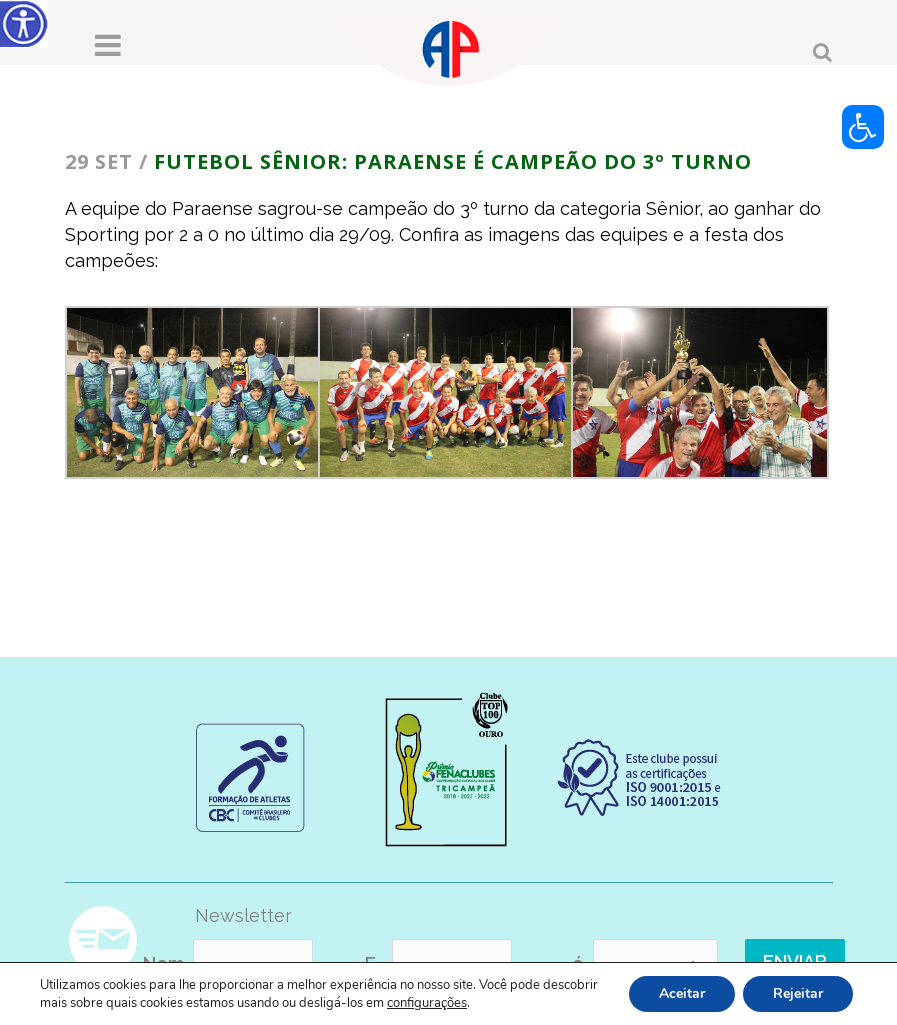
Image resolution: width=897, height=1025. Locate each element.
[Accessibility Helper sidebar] (24, 24)
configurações (427, 1003)
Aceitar (682, 993)
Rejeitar (798, 993)
